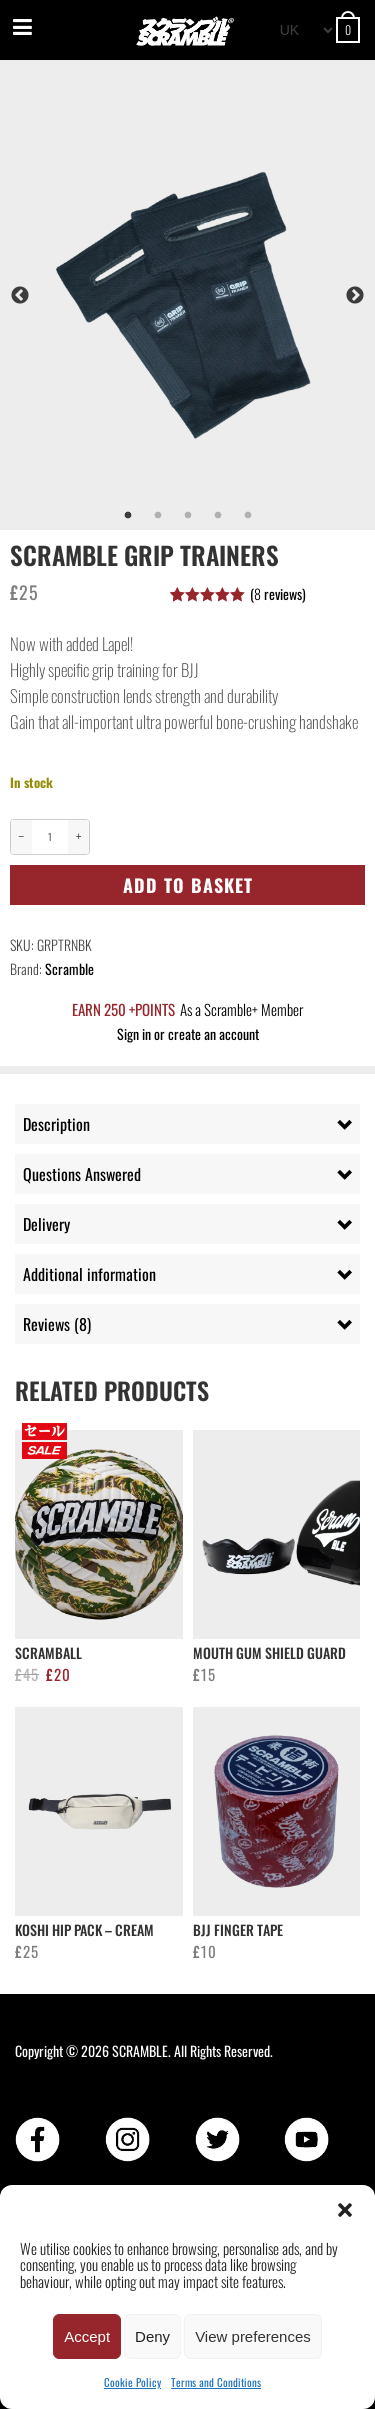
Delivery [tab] (46, 1224)
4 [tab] (218, 516)
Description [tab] (56, 1124)
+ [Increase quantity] (79, 836)
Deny (152, 2336)
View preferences (253, 2336)
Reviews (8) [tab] (57, 1324)
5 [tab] (248, 516)
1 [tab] (128, 516)
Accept (87, 2336)
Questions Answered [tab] (82, 1174)
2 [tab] (158, 516)
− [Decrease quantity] (22, 836)
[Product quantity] (50, 836)
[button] (345, 2210)
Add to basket (188, 885)
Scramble (69, 968)
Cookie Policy (132, 2382)
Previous (20, 296)
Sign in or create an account (188, 1033)
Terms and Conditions (216, 2382)
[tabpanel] (187, 295)
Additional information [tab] (89, 1274)
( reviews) (278, 593)
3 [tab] (188, 516)
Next (355, 296)
